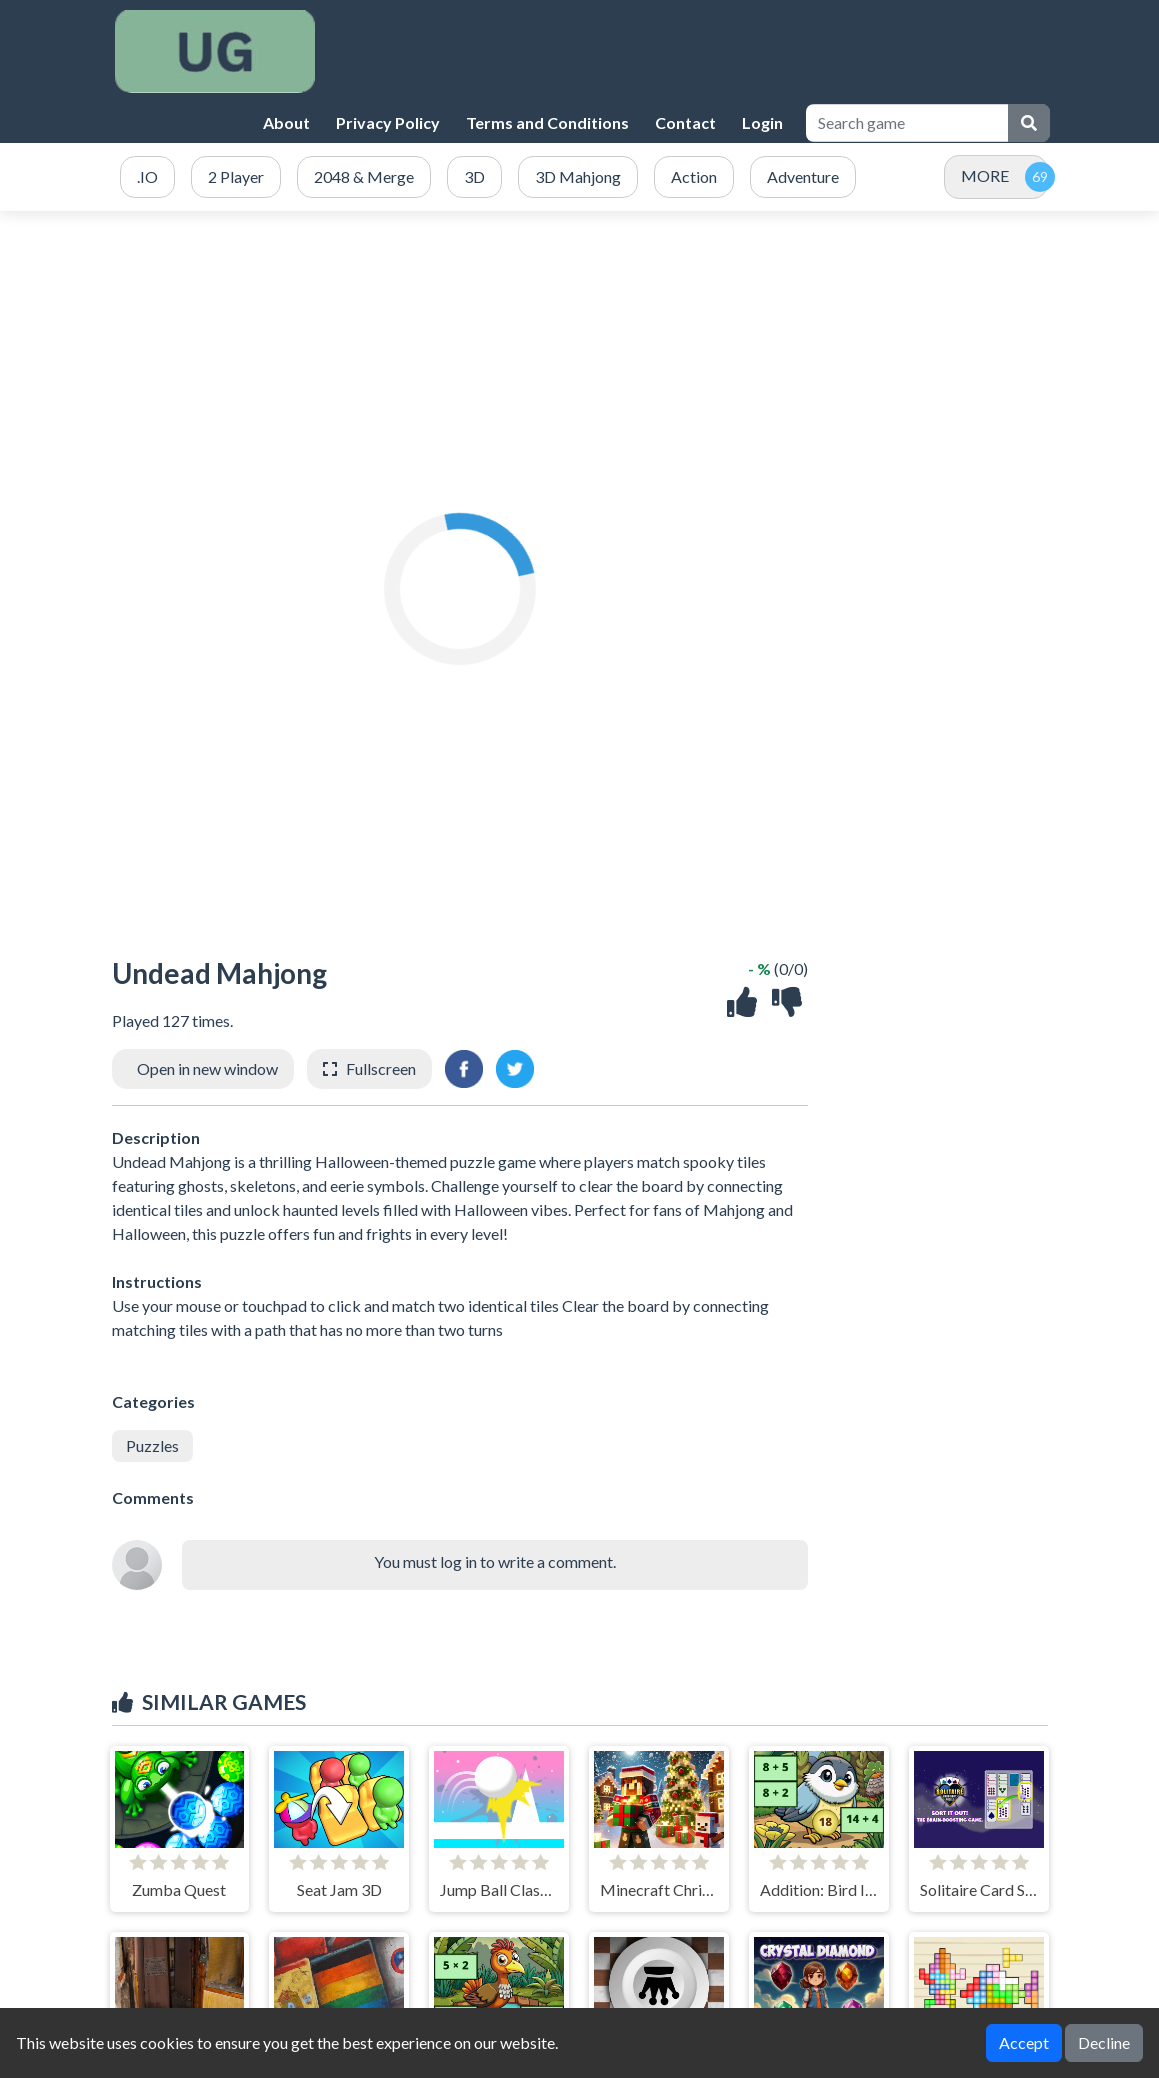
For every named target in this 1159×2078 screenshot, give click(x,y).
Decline (1104, 2042)
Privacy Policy (388, 122)
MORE (985, 175)
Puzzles (152, 1445)
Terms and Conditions (547, 122)
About (286, 122)
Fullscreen (381, 1068)
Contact (685, 122)
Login (762, 122)
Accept (1024, 2042)
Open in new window (207, 1068)
